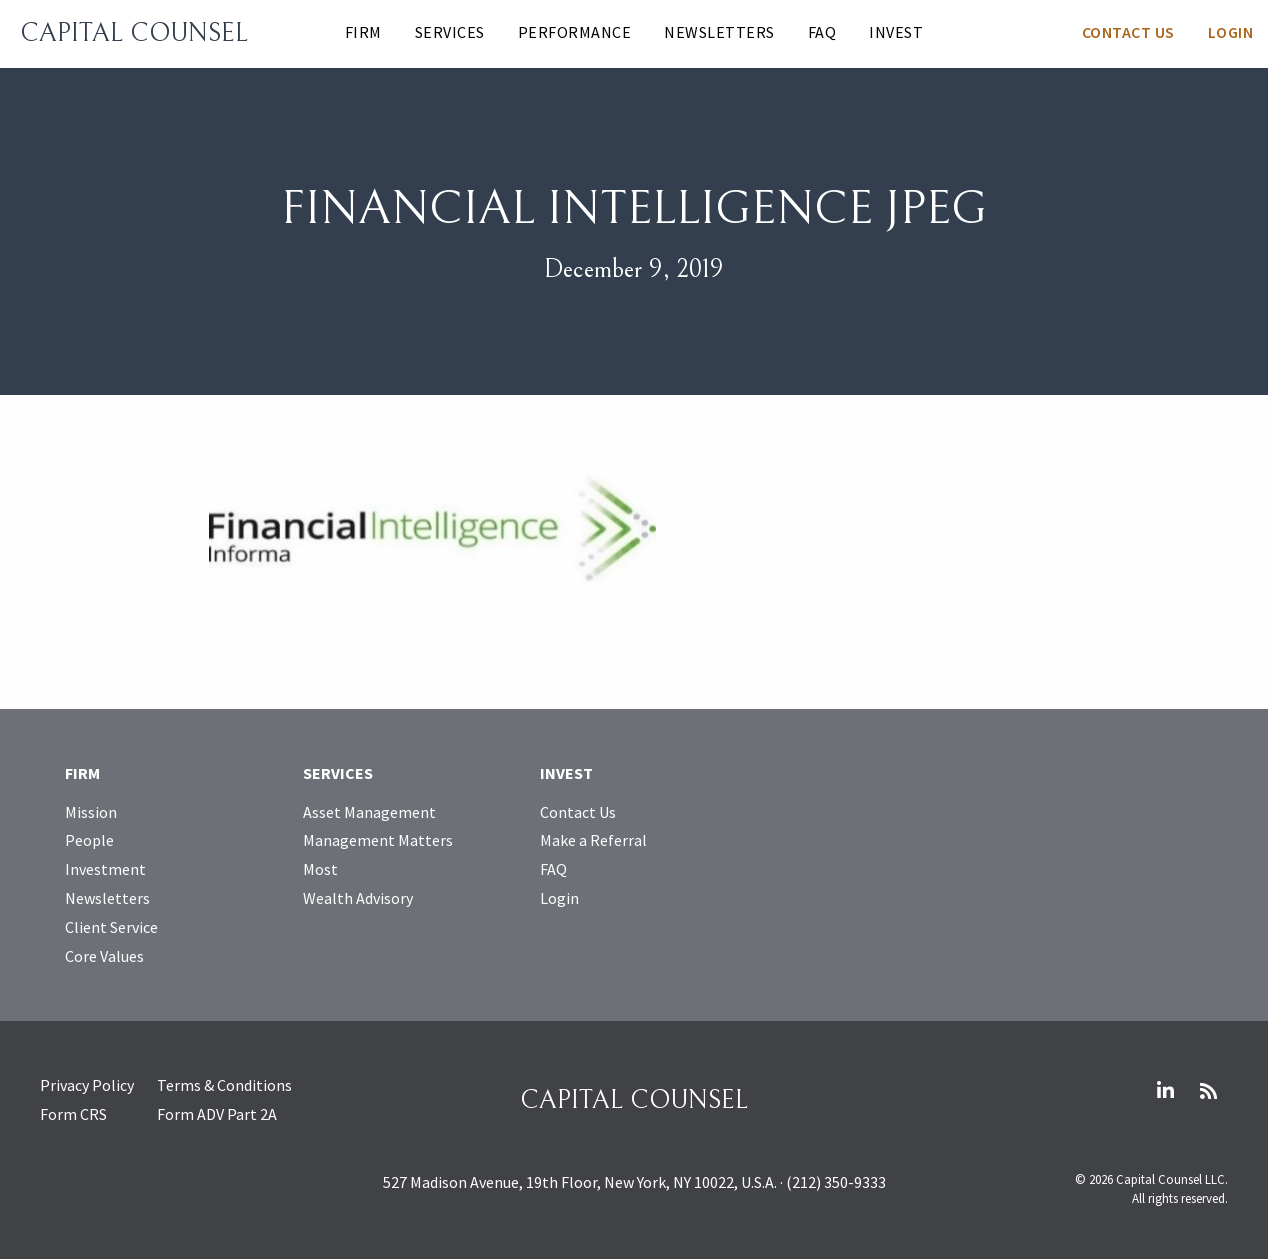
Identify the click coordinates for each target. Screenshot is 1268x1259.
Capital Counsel (134, 33)
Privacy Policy (87, 1085)
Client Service (111, 927)
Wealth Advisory (358, 898)
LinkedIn (1165, 1091)
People (89, 840)
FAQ (822, 32)
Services (450, 32)
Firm (363, 32)
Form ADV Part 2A (217, 1114)
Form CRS (73, 1114)
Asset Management (369, 812)
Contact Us (1128, 32)
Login (1231, 32)
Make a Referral (593, 840)
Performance (575, 32)
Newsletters (719, 32)
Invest (896, 32)
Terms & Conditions (224, 1085)
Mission (91, 812)
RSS (1208, 1091)
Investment (105, 869)
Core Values (104, 956)
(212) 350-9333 (836, 1182)
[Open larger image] (432, 527)
